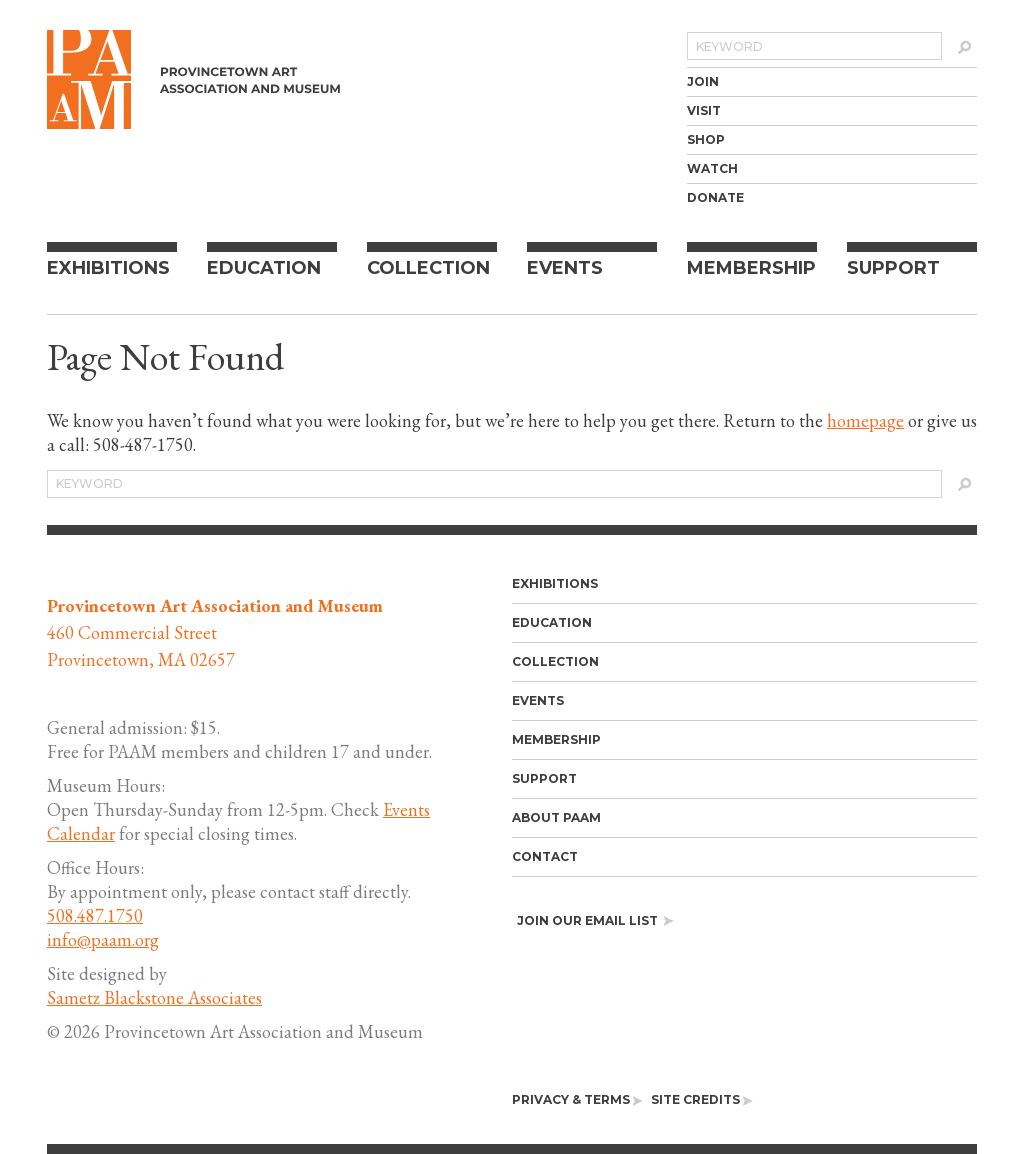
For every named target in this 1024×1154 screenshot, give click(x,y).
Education (264, 268)
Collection (428, 268)
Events (565, 268)
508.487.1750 (95, 915)
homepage (865, 420)
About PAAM (556, 817)
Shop (706, 139)
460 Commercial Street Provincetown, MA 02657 (215, 632)
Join (703, 81)
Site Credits (702, 1099)
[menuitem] (832, 81)
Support (893, 268)
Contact (545, 856)
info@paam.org (103, 939)
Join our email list (595, 920)
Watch (712, 168)
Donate (715, 197)
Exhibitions (108, 268)
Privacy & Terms (577, 1099)
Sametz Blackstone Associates (154, 997)
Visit (704, 110)
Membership (751, 268)
